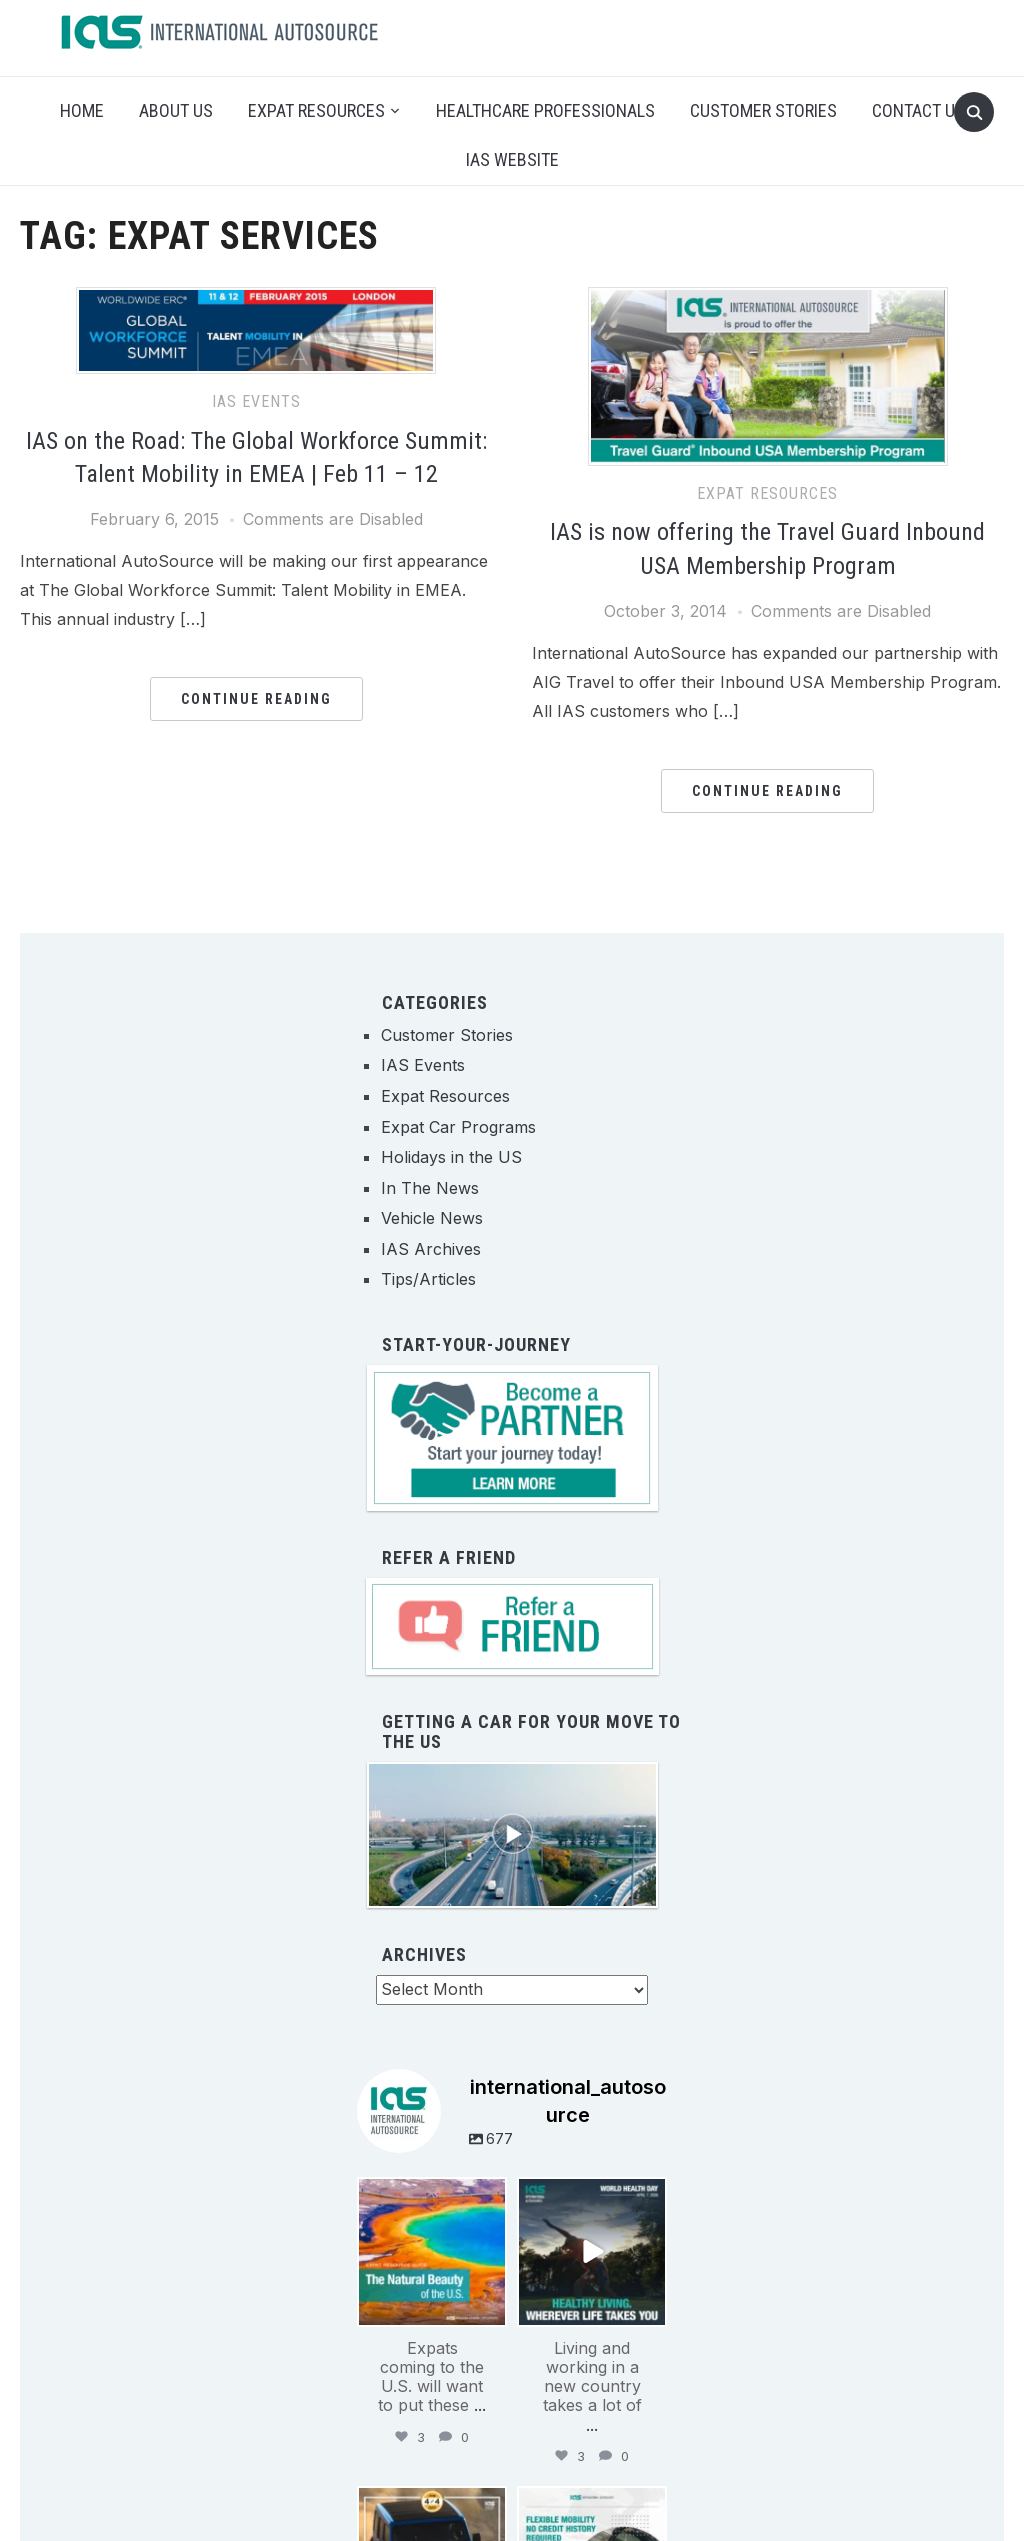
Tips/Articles (428, 1279)
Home (82, 110)
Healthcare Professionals (545, 110)
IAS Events (256, 401)
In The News (430, 1188)
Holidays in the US (451, 1157)
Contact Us (918, 110)
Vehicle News (432, 1218)
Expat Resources (316, 110)
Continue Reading (256, 699)
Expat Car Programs (458, 1127)
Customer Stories (763, 110)
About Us (176, 110)
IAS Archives (431, 1249)
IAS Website (512, 159)
